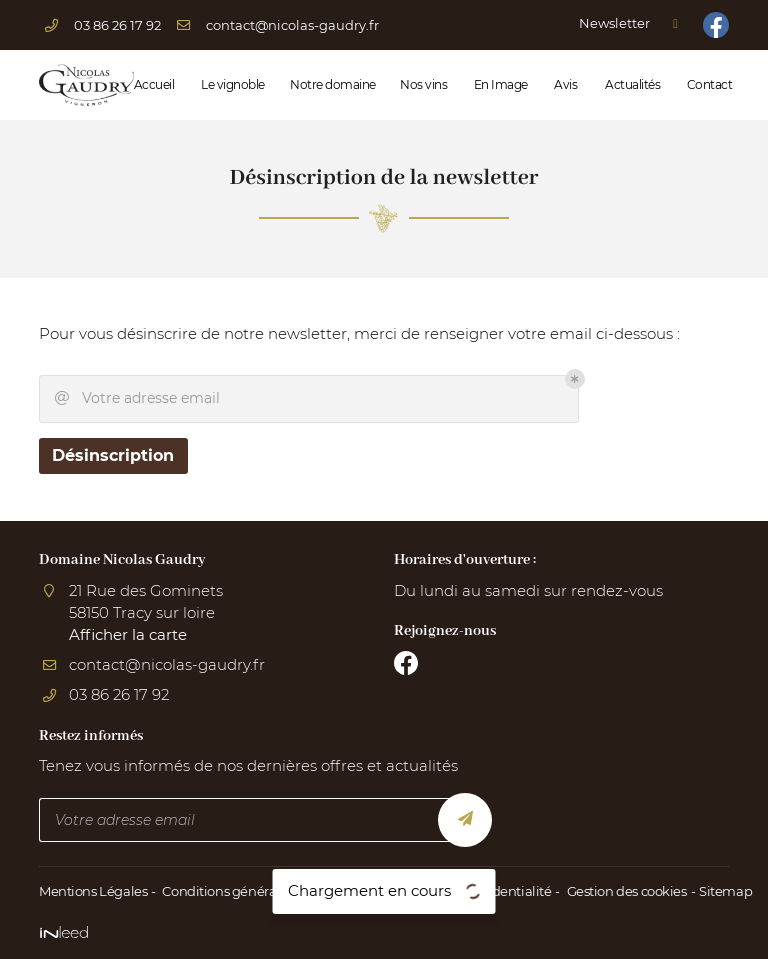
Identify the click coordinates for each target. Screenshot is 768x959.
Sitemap (717, 891)
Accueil (153, 84)
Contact (708, 84)
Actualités (630, 84)
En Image (499, 84)
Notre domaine (330, 84)
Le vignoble (230, 84)
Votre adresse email (137, 399)
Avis (564, 84)
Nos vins (422, 84)
